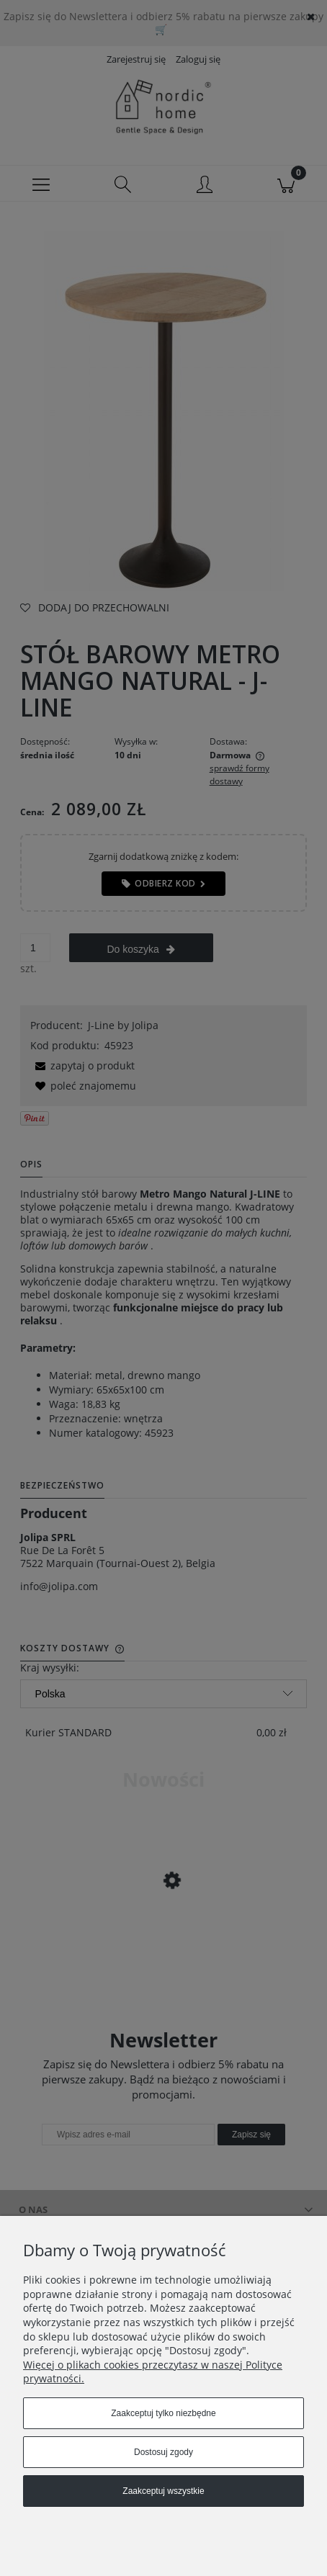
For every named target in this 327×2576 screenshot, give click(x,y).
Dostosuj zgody (163, 2452)
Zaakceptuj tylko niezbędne (163, 2413)
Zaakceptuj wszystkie (163, 2491)
